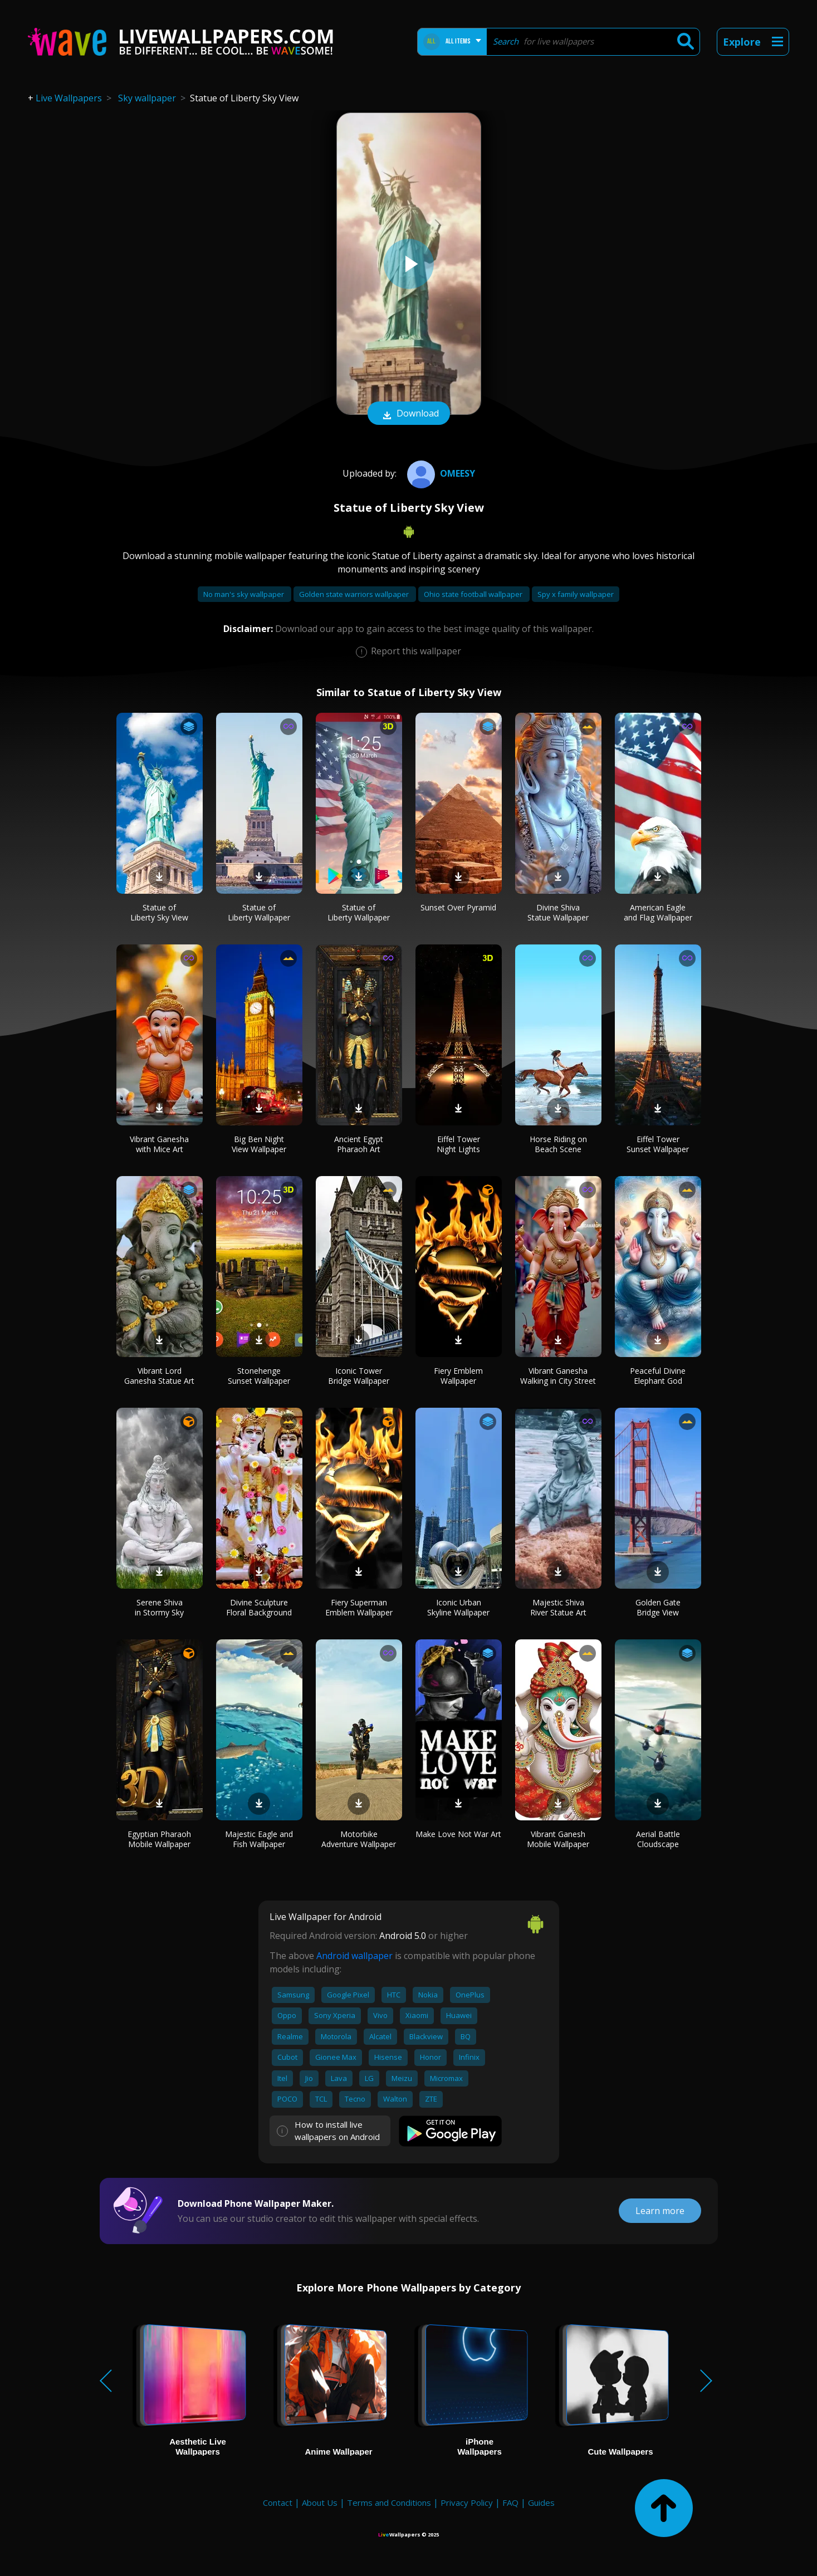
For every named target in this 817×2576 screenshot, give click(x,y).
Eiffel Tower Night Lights (458, 1144)
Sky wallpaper (147, 98)
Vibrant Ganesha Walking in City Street (558, 1375)
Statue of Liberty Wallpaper (259, 912)
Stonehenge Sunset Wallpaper (259, 1375)
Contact (277, 2502)
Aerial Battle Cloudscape (658, 1839)
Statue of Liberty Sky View (159, 912)
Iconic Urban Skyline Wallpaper (458, 1607)
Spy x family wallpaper (575, 594)
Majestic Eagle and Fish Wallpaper (259, 1839)
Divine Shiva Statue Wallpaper (558, 912)
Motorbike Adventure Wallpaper (358, 1839)
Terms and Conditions (389, 2502)
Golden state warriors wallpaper (354, 594)
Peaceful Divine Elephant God (658, 1375)
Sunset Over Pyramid (458, 907)
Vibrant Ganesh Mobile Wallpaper (558, 1839)
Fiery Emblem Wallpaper (458, 1375)
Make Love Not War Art (458, 1834)
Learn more (659, 2211)
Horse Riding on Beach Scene (558, 1144)
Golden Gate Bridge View (658, 1607)
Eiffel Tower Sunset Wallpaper (658, 1144)
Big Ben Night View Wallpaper (259, 1144)
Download (409, 414)
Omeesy (439, 473)
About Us (319, 2502)
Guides (541, 2502)
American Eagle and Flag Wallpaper (658, 912)
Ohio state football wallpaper (474, 594)
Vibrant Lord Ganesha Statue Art (159, 1375)
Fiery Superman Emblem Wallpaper (359, 1607)
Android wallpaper (354, 1956)
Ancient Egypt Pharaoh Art (358, 1144)
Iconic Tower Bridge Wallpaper (358, 1375)
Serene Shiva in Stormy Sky (159, 1607)
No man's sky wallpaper (244, 594)
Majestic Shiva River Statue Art (558, 1607)
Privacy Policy (467, 2502)
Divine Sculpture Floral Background (259, 1607)
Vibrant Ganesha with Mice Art (159, 1144)
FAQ (510, 2502)
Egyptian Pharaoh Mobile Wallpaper (159, 1839)
